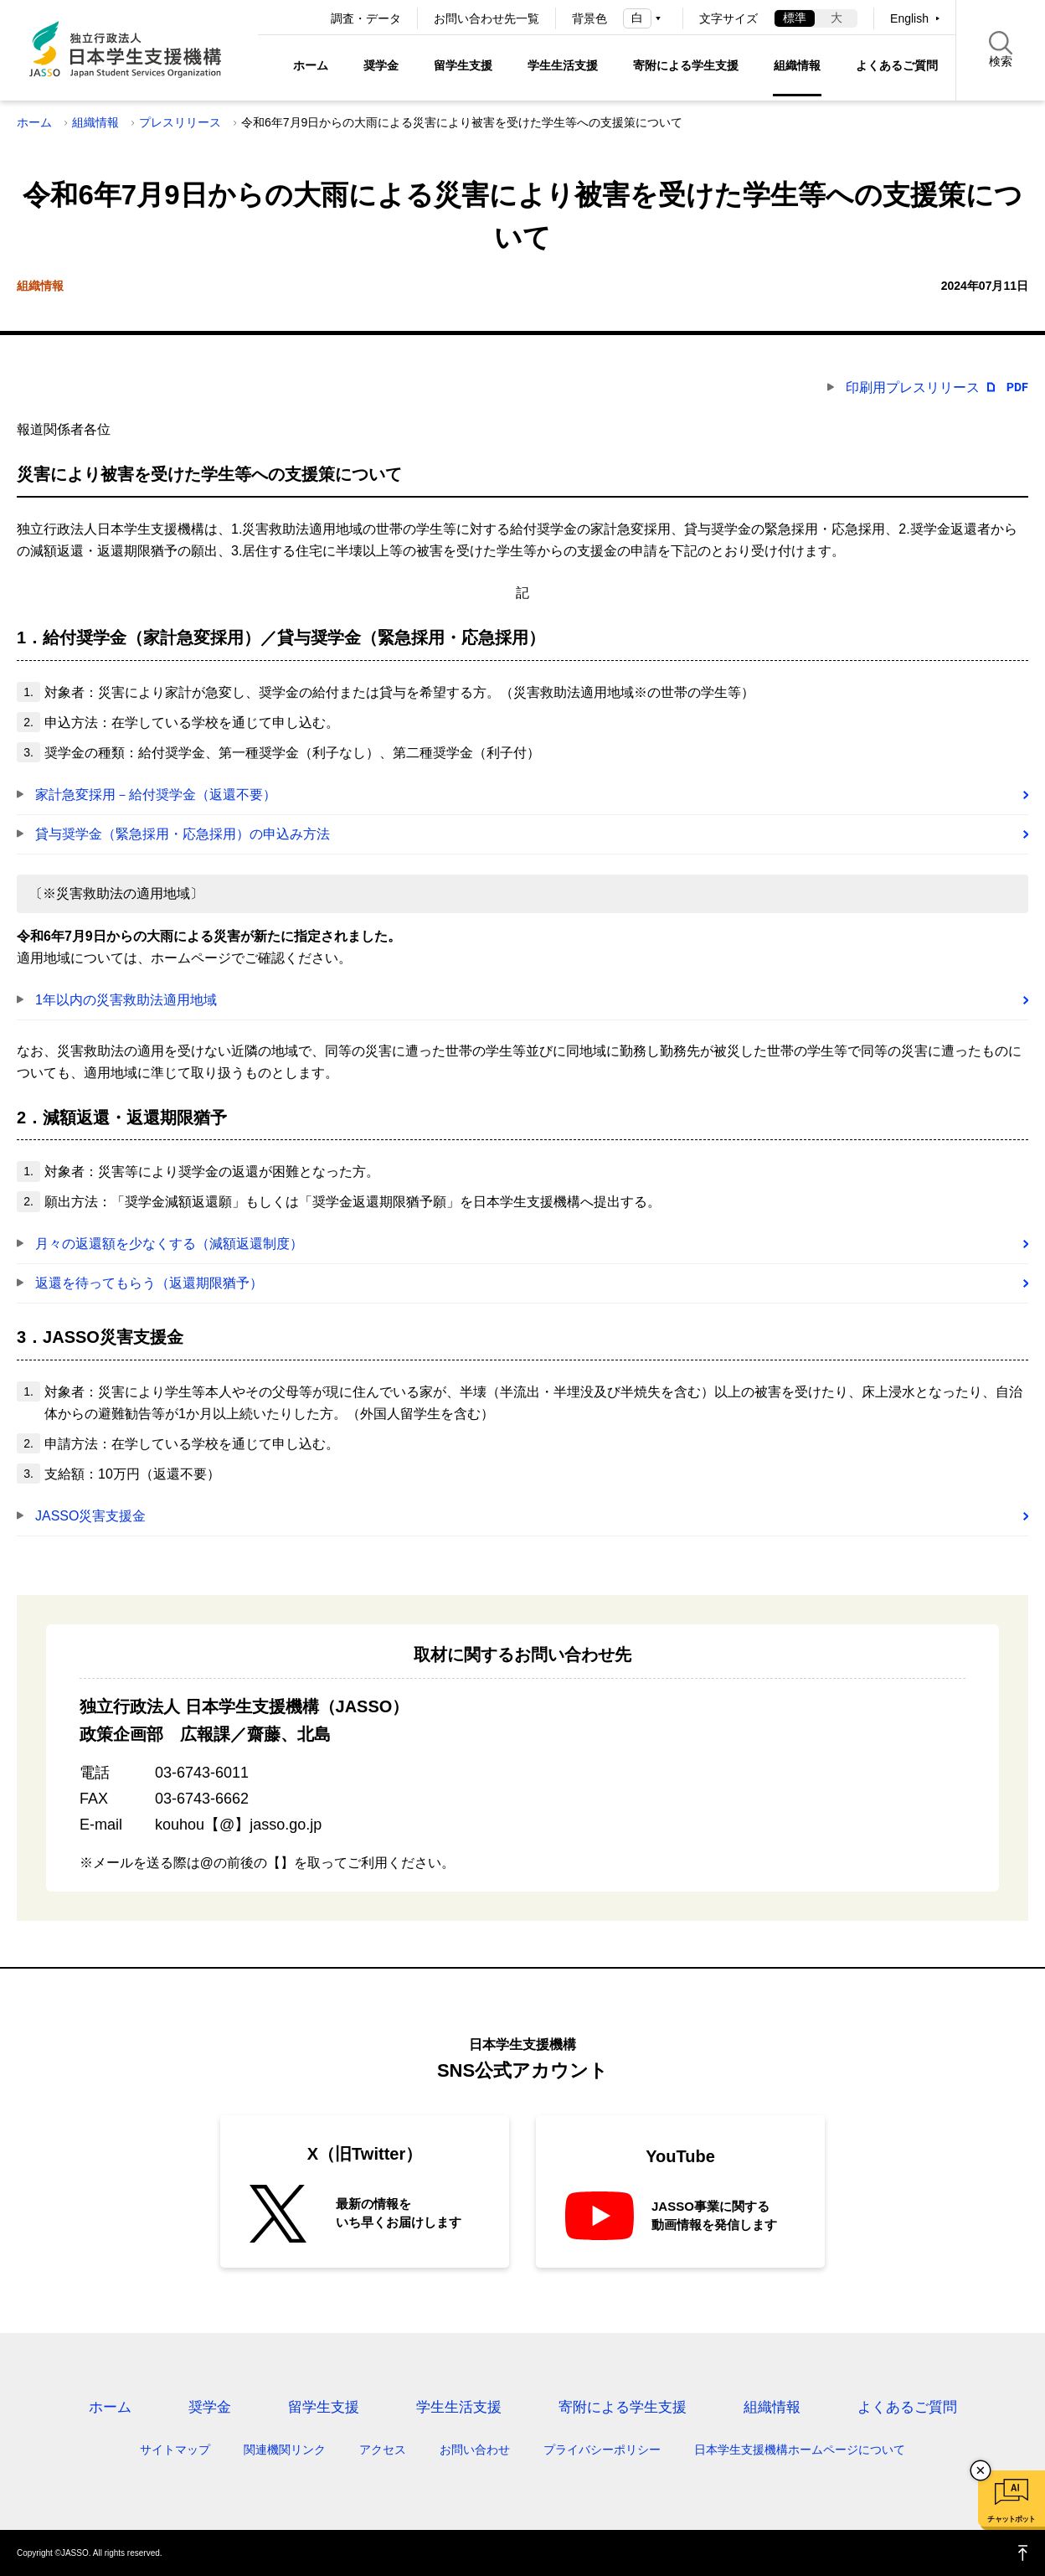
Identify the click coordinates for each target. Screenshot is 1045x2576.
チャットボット (1011, 2519)
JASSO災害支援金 (90, 1516)
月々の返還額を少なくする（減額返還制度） (169, 1243)
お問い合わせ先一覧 (486, 18)
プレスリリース (180, 122)
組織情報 (797, 65)
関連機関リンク (285, 2449)
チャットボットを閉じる (980, 2470)
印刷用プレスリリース (913, 387)
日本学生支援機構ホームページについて (799, 2449)
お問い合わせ (475, 2449)
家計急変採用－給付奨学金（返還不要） (155, 794)
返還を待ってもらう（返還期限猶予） (149, 1283)
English (909, 18)
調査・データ (366, 18)
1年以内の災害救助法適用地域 (126, 1000)
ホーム (310, 65)
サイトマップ (175, 2449)
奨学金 (381, 65)
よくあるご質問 (897, 65)
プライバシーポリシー (602, 2449)
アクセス (382, 2449)
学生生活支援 (563, 65)
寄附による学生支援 (686, 65)
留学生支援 (463, 65)
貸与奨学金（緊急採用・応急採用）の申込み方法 (182, 834)
